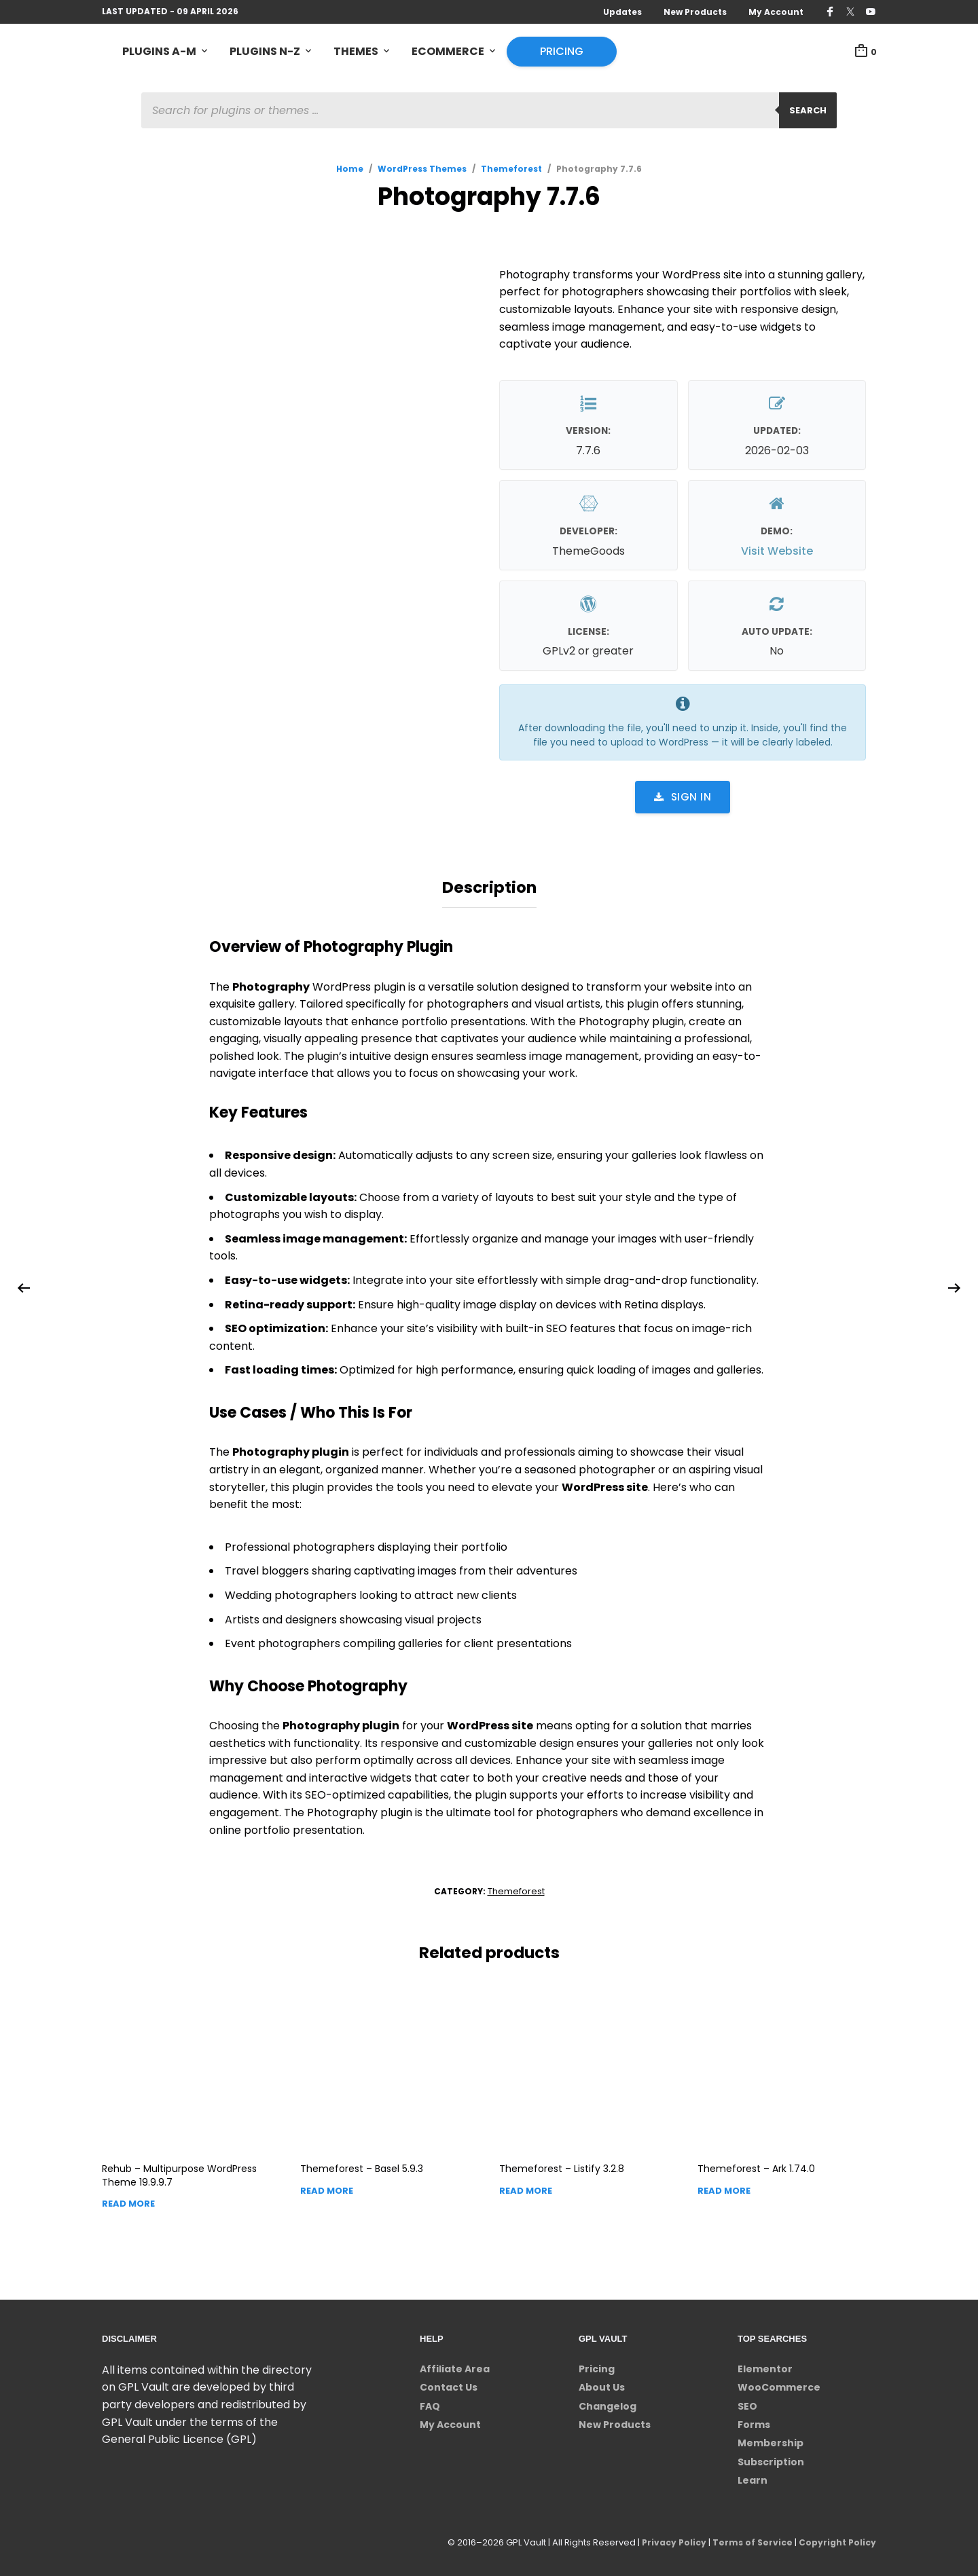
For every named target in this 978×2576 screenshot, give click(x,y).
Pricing (561, 52)
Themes (355, 52)
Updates (622, 12)
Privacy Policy (667, 2538)
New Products (695, 12)
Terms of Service (748, 2538)
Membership (770, 2439)
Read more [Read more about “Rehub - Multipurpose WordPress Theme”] (128, 2199)
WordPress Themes (422, 171)
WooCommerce (779, 2383)
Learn (752, 2476)
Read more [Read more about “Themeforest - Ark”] (724, 2186)
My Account (775, 12)
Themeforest (511, 171)
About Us (602, 2383)
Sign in (682, 799)
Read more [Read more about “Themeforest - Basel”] (326, 2186)
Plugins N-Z (265, 52)
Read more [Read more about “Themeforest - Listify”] (525, 2186)
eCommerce (448, 52)
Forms (754, 2420)
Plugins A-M (159, 52)
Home (349, 171)
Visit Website (777, 553)
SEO (747, 2402)
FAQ (430, 2402)
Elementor (765, 2365)
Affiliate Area (455, 2365)
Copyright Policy (835, 2538)
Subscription (771, 2458)
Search (808, 112)
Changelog (607, 2402)
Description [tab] (489, 887)
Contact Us (448, 2383)
